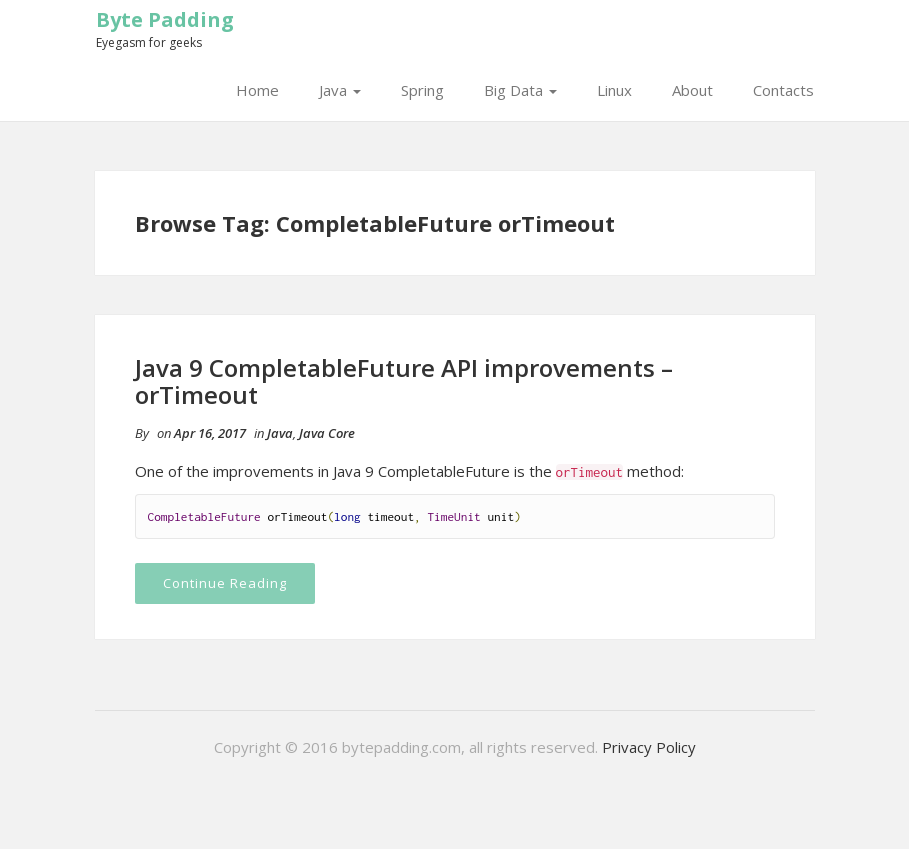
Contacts (783, 90)
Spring (422, 90)
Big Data (520, 90)
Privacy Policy (649, 747)
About (692, 90)
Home (257, 90)
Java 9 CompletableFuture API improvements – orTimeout (404, 380)
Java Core (327, 433)
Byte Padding (165, 19)
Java (340, 90)
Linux (614, 90)
